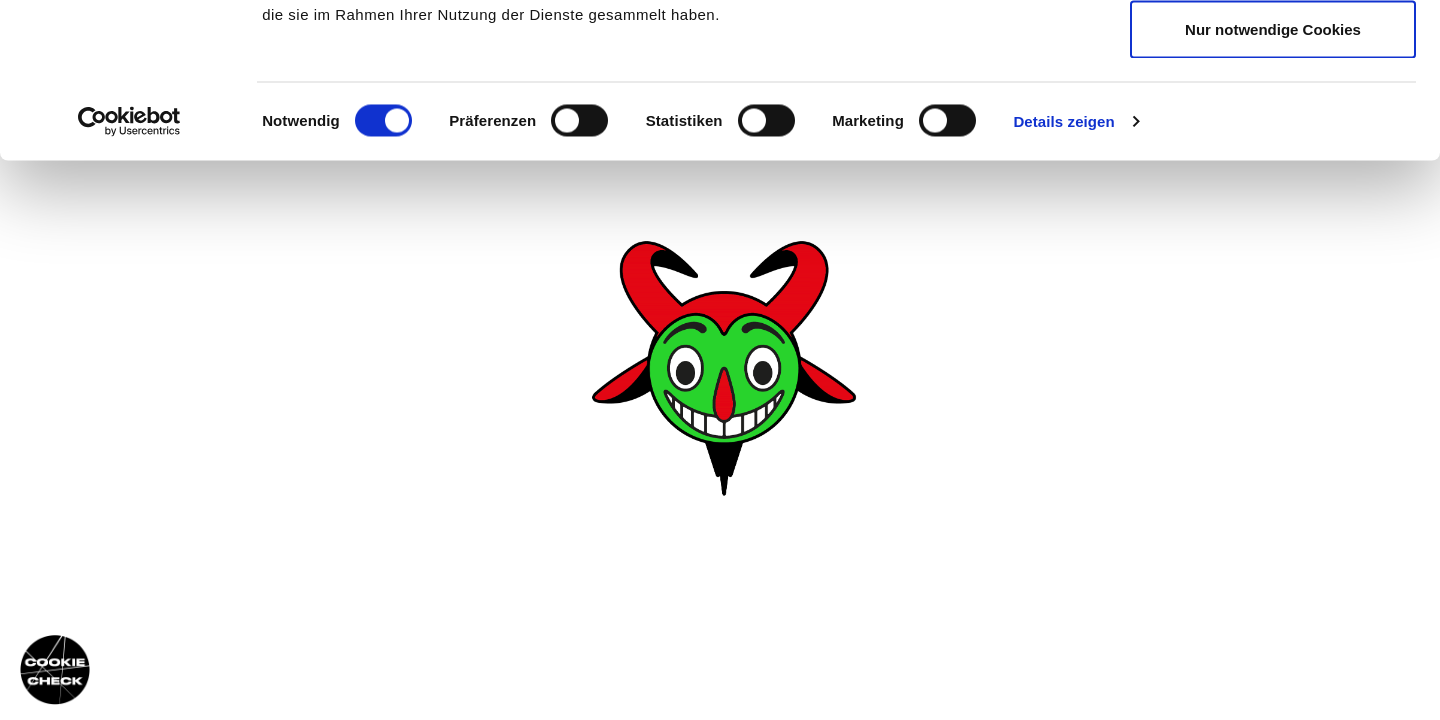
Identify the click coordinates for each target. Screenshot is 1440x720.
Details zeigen (1063, 275)
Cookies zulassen (1273, 52)
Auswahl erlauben (1273, 118)
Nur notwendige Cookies (1273, 183)
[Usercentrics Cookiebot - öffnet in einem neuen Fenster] (129, 276)
